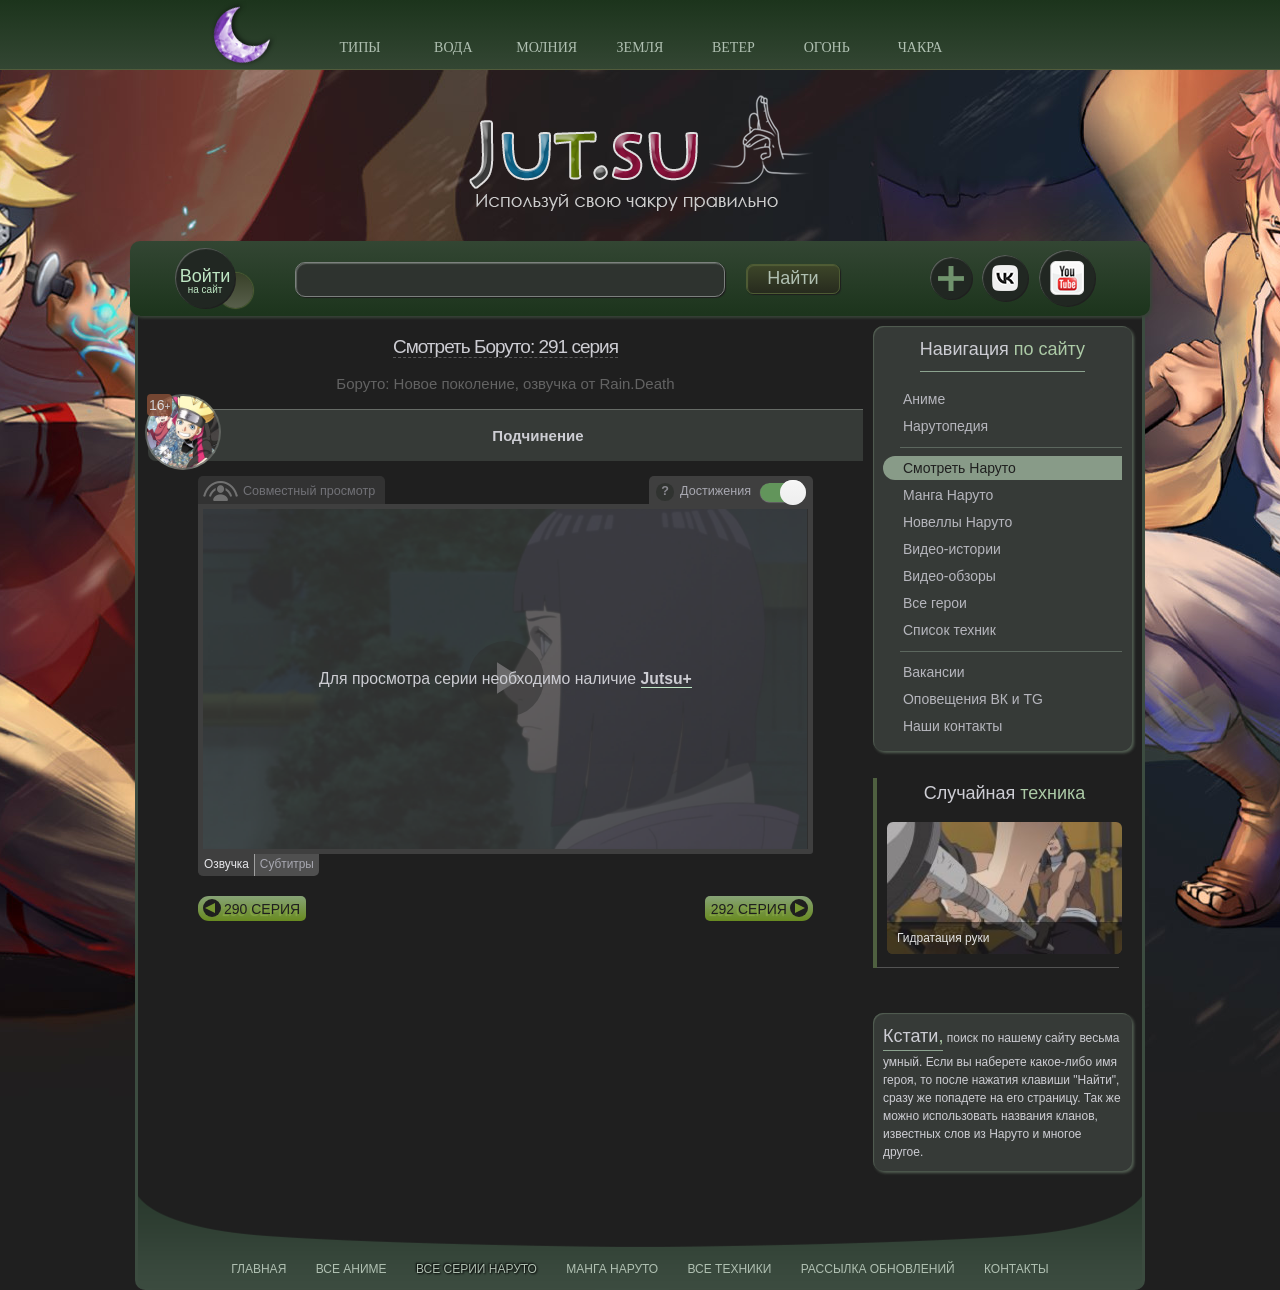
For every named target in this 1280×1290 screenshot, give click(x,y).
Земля (640, 47)
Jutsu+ (951, 278)
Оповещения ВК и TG (973, 699)
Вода (453, 47)
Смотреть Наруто (959, 468)
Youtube (1067, 278)
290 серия (262, 909)
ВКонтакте (1005, 278)
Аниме (924, 399)
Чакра (920, 47)
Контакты (1016, 1269)
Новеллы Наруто (957, 522)
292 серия (749, 909)
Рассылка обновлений (878, 1269)
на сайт (205, 280)
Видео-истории (952, 549)
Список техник (949, 630)
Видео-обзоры (949, 576)
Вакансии (934, 672)
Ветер (733, 47)
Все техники (729, 1269)
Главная (258, 1269)
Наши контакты (952, 726)
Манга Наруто (948, 495)
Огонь (827, 47)
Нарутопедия (945, 426)
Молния (546, 47)
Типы (359, 47)
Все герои (935, 603)
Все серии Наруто (476, 1269)
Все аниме (351, 1269)
